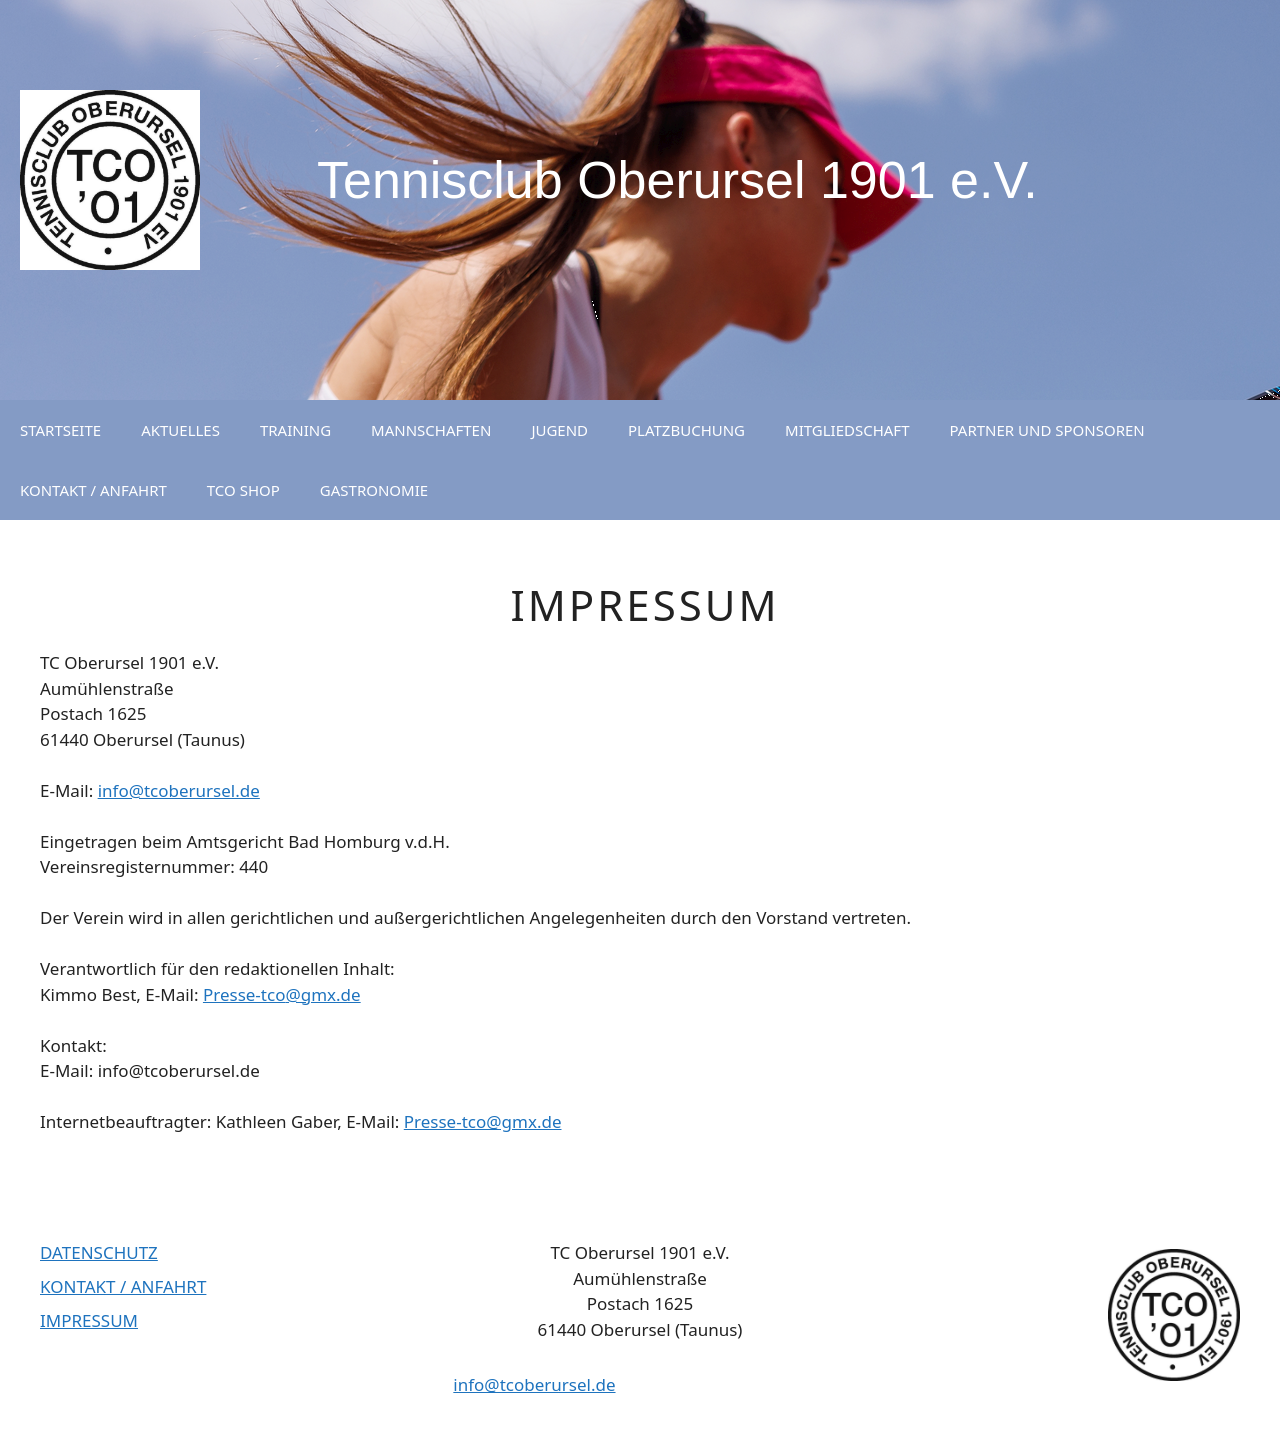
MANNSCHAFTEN (431, 430)
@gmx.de (322, 994)
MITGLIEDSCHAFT (847, 430)
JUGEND (559, 430)
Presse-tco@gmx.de (483, 1121)
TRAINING (295, 430)
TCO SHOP (243, 490)
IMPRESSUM (89, 1320)
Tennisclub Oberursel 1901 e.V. (677, 180)
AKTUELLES (180, 430)
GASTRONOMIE (374, 490)
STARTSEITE (60, 430)
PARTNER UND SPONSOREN (1046, 430)
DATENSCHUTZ (99, 1252)
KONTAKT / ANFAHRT (93, 490)
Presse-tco (244, 994)
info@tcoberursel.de (179, 790)
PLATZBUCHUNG (686, 430)
